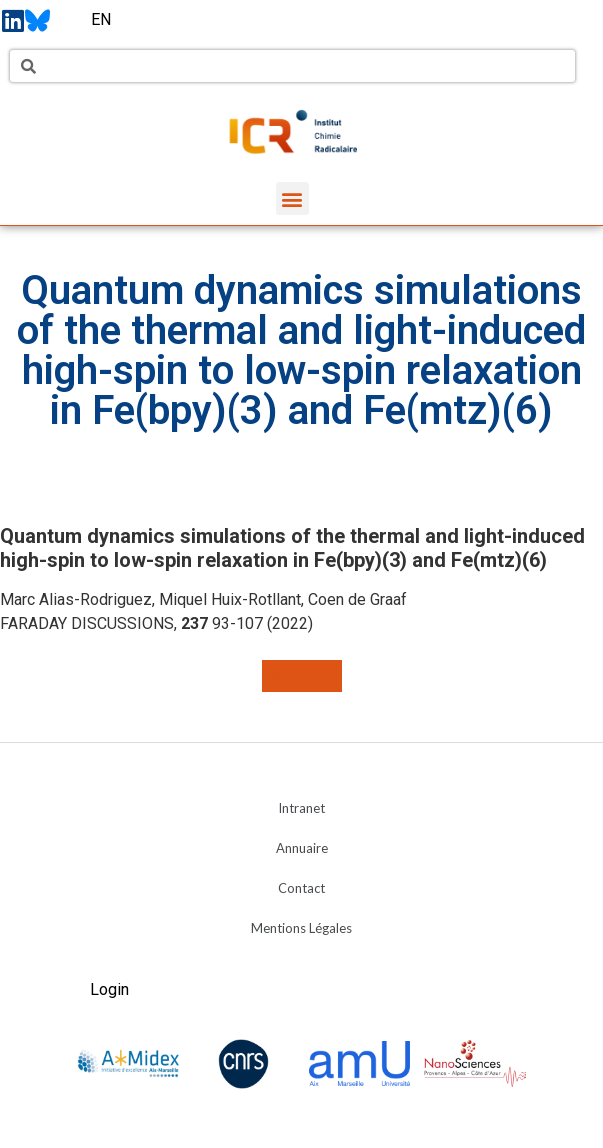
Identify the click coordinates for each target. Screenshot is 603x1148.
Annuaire (302, 848)
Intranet (301, 808)
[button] (292, 198)
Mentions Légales (301, 928)
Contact (301, 888)
